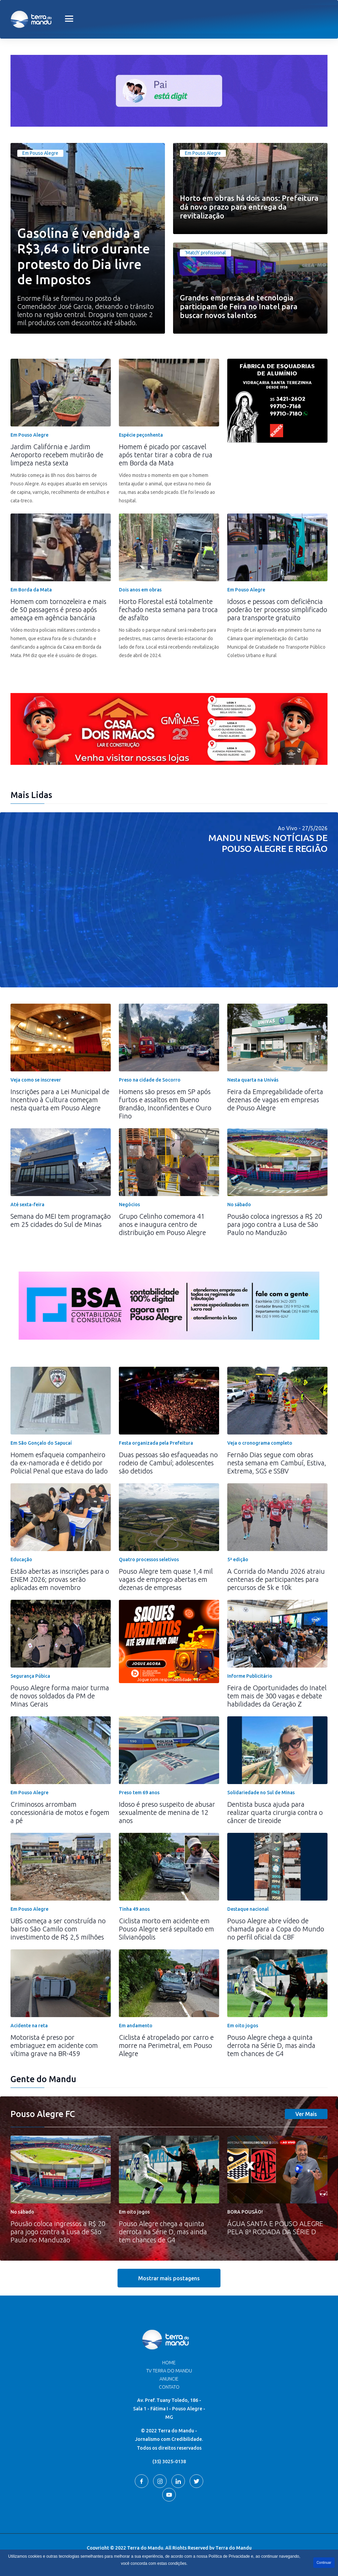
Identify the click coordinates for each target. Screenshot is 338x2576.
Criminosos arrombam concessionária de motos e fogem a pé (59, 1812)
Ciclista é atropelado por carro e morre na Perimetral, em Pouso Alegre (166, 2045)
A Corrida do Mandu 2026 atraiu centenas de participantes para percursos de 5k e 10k (276, 1579)
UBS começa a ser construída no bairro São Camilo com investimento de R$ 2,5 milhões (58, 1929)
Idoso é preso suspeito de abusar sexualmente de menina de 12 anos (167, 1812)
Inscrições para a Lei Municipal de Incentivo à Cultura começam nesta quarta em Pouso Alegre (59, 1100)
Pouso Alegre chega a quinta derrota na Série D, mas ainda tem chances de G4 (271, 2045)
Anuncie (169, 2379)
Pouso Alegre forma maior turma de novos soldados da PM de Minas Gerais (59, 1696)
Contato (169, 2387)
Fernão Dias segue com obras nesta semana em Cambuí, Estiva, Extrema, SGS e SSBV (276, 1463)
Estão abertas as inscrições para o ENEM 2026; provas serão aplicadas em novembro (59, 1579)
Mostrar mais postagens (169, 2278)
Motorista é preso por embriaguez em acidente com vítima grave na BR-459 (54, 2045)
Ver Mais (306, 2114)
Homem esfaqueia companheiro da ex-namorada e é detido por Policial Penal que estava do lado (59, 1463)
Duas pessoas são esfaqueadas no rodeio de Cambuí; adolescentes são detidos (168, 1463)
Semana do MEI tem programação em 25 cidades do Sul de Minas (60, 1220)
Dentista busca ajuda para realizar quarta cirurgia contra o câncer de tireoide (275, 1812)
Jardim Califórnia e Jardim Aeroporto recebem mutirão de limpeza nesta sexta (56, 455)
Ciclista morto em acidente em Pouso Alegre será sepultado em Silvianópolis (166, 1929)
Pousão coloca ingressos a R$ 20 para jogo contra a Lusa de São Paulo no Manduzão (274, 1224)
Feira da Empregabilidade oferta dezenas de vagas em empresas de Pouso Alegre (275, 1100)
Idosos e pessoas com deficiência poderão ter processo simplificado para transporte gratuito (277, 610)
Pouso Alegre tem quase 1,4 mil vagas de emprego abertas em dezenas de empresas (166, 1579)
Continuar (324, 2562)
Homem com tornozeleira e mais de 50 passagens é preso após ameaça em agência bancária (58, 610)
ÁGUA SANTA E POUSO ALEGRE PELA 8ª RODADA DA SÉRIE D (275, 2228)
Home (169, 2362)
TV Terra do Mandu (169, 2370)
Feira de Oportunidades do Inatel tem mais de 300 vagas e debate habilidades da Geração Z (276, 1696)
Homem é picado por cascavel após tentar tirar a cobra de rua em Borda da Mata (165, 455)
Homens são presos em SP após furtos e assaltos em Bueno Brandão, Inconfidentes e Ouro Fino (165, 1104)
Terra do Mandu (233, 2548)
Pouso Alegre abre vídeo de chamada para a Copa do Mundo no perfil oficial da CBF (275, 1929)
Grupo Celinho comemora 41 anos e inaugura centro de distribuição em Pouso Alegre (162, 1224)
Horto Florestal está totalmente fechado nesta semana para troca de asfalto (168, 610)
